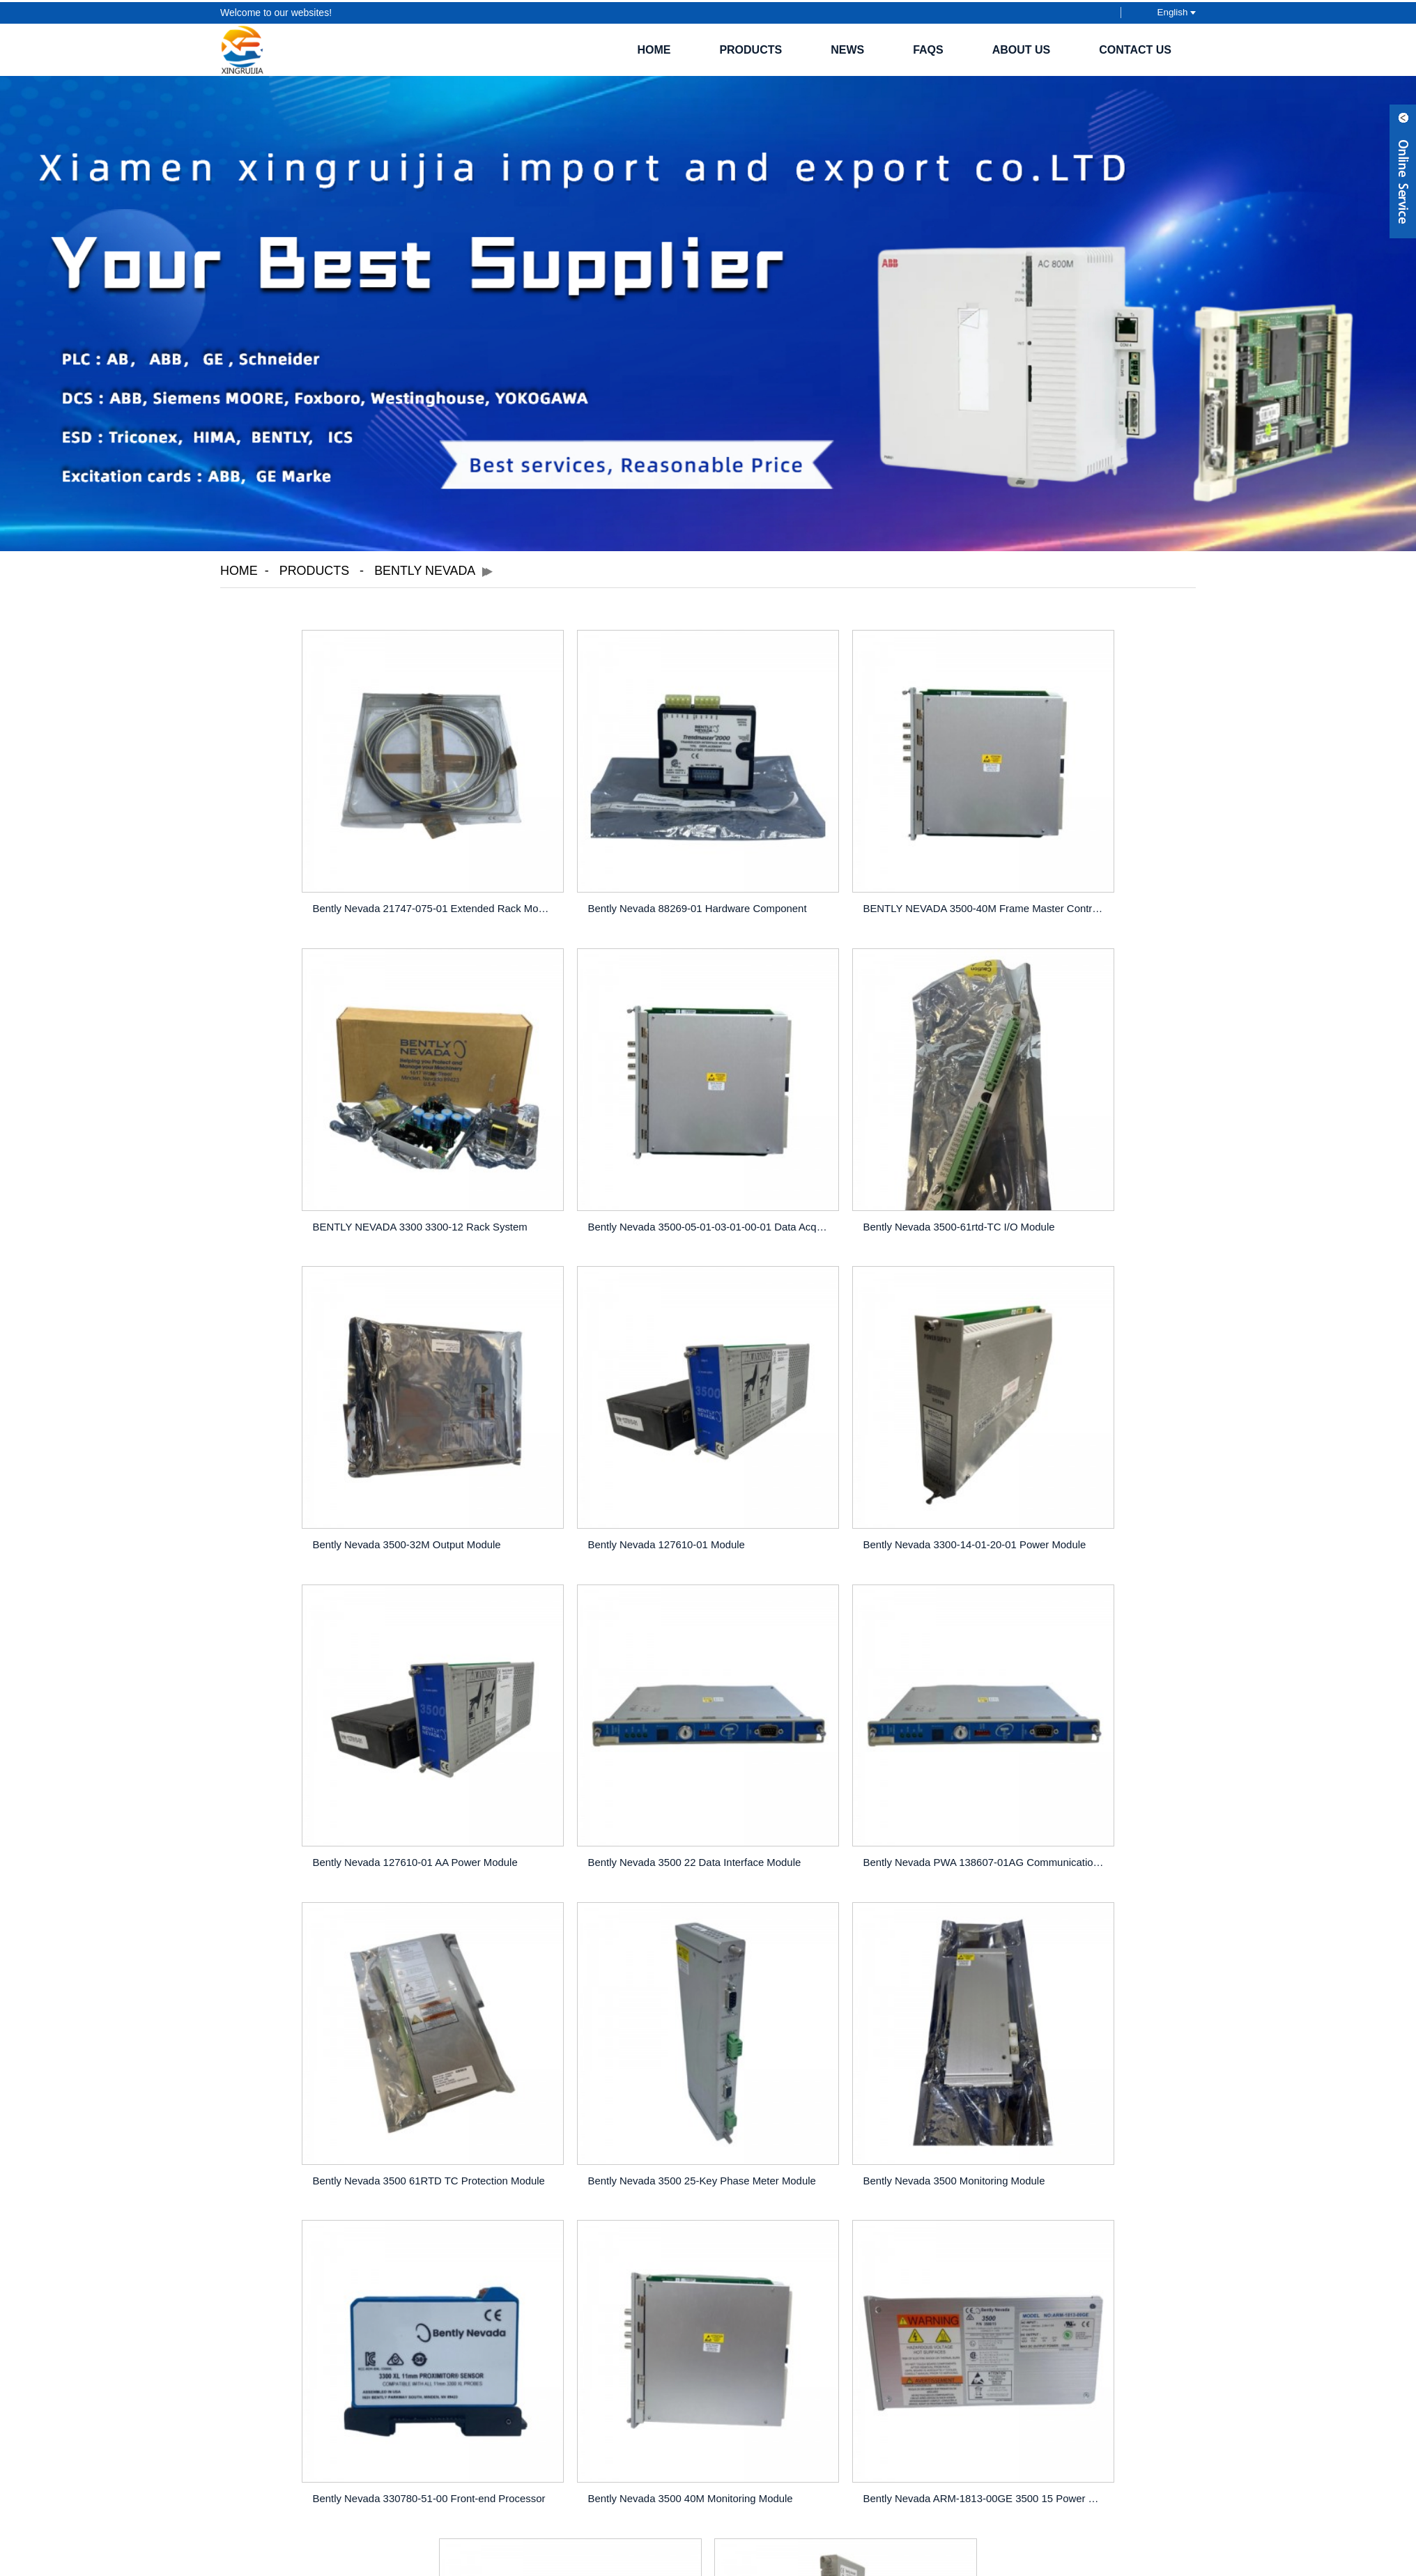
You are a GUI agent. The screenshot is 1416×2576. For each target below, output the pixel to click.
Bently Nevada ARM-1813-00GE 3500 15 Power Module (586, 2040)
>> (781, 2106)
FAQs (928, 48)
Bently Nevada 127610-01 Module (1053, 1169)
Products (750, 48)
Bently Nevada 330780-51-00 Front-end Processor (1081, 1750)
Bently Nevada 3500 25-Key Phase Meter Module (586, 1750)
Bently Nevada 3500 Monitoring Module (817, 1750)
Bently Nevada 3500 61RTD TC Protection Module (339, 1750)
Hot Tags (721, 2383)
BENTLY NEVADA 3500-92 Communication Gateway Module (1081, 2040)
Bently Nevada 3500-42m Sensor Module (821, 2040)
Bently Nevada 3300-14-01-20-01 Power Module (339, 1459)
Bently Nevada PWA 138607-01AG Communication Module (1081, 1459)
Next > (740, 2106)
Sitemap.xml (776, 2383)
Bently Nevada (426, 569)
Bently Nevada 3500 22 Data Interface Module (833, 1459)
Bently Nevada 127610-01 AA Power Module (582, 1459)
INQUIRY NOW (709, 2284)
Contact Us (1135, 48)
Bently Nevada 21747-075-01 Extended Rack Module (339, 878)
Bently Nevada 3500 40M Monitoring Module (334, 2040)
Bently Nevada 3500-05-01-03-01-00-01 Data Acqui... (339, 1169)
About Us (1021, 48)
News (847, 48)
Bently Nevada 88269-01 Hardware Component (586, 878)
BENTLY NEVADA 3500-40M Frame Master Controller (833, 878)
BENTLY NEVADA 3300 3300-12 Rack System (1081, 878)
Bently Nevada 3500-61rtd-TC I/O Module (575, 1169)
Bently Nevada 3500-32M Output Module (821, 1169)
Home (653, 48)
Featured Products (653, 2383)
